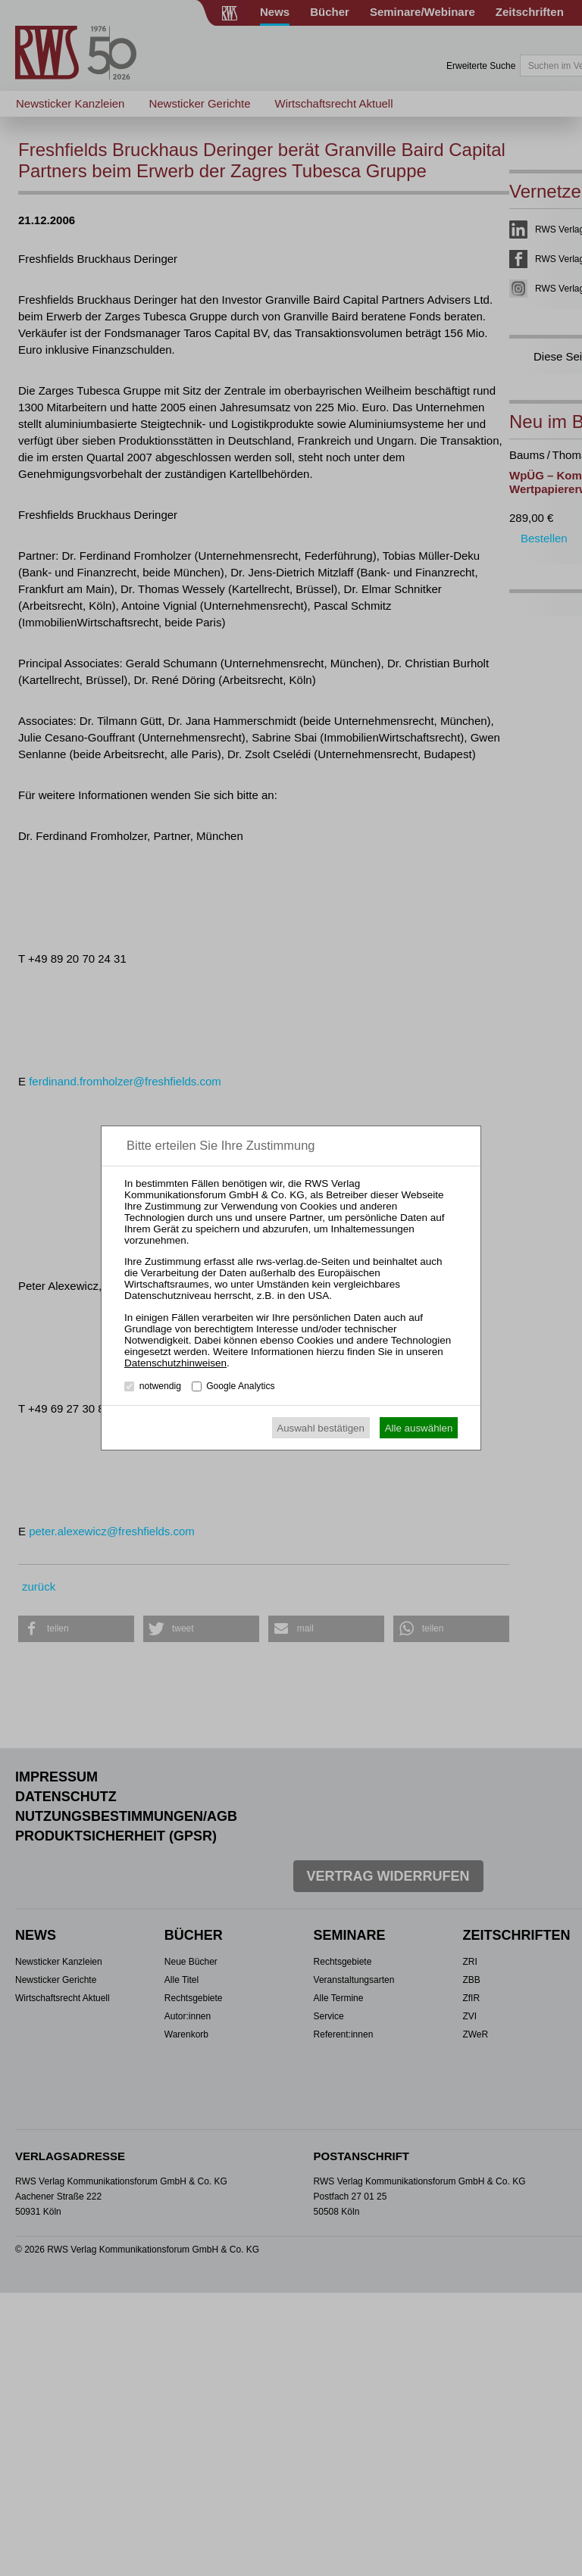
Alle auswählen (419, 1428)
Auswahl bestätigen (321, 1428)
